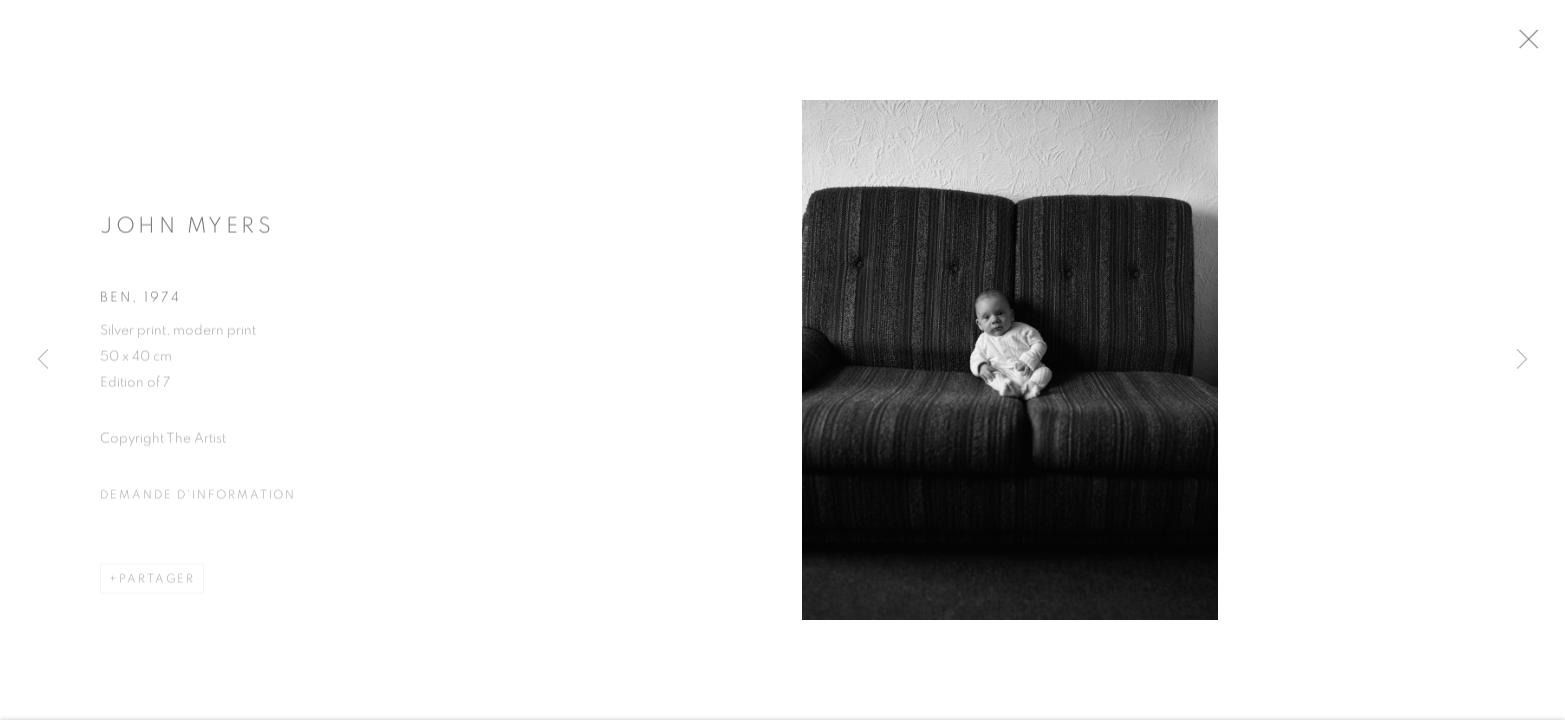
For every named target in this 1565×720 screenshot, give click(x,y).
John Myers (187, 233)
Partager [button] (157, 586)
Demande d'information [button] (198, 502)
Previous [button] (43, 360)
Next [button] (1522, 360)
